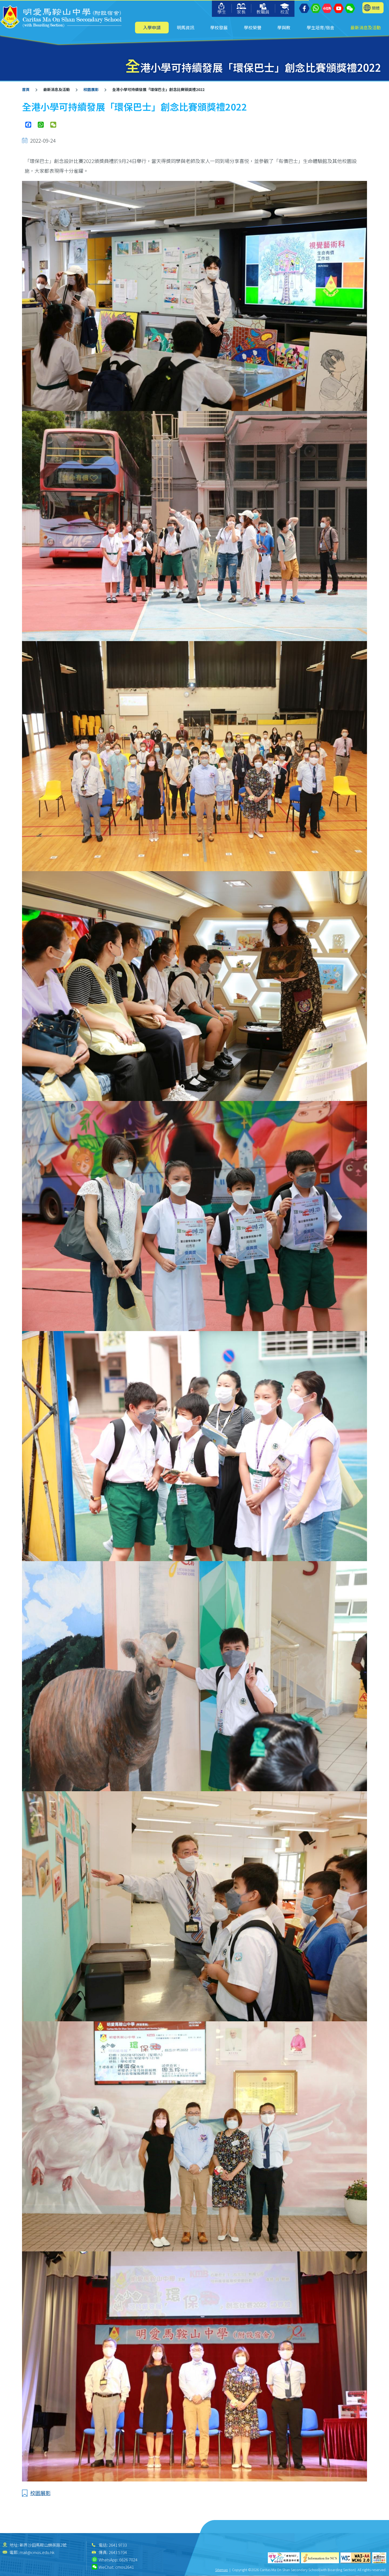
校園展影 (91, 89)
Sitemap (221, 2569)
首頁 (26, 89)
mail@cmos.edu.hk (37, 2552)
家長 (241, 9)
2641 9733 (118, 2545)
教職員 (262, 9)
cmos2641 (124, 2567)
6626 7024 (128, 2559)
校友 (285, 9)
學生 (221, 9)
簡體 (375, 8)
